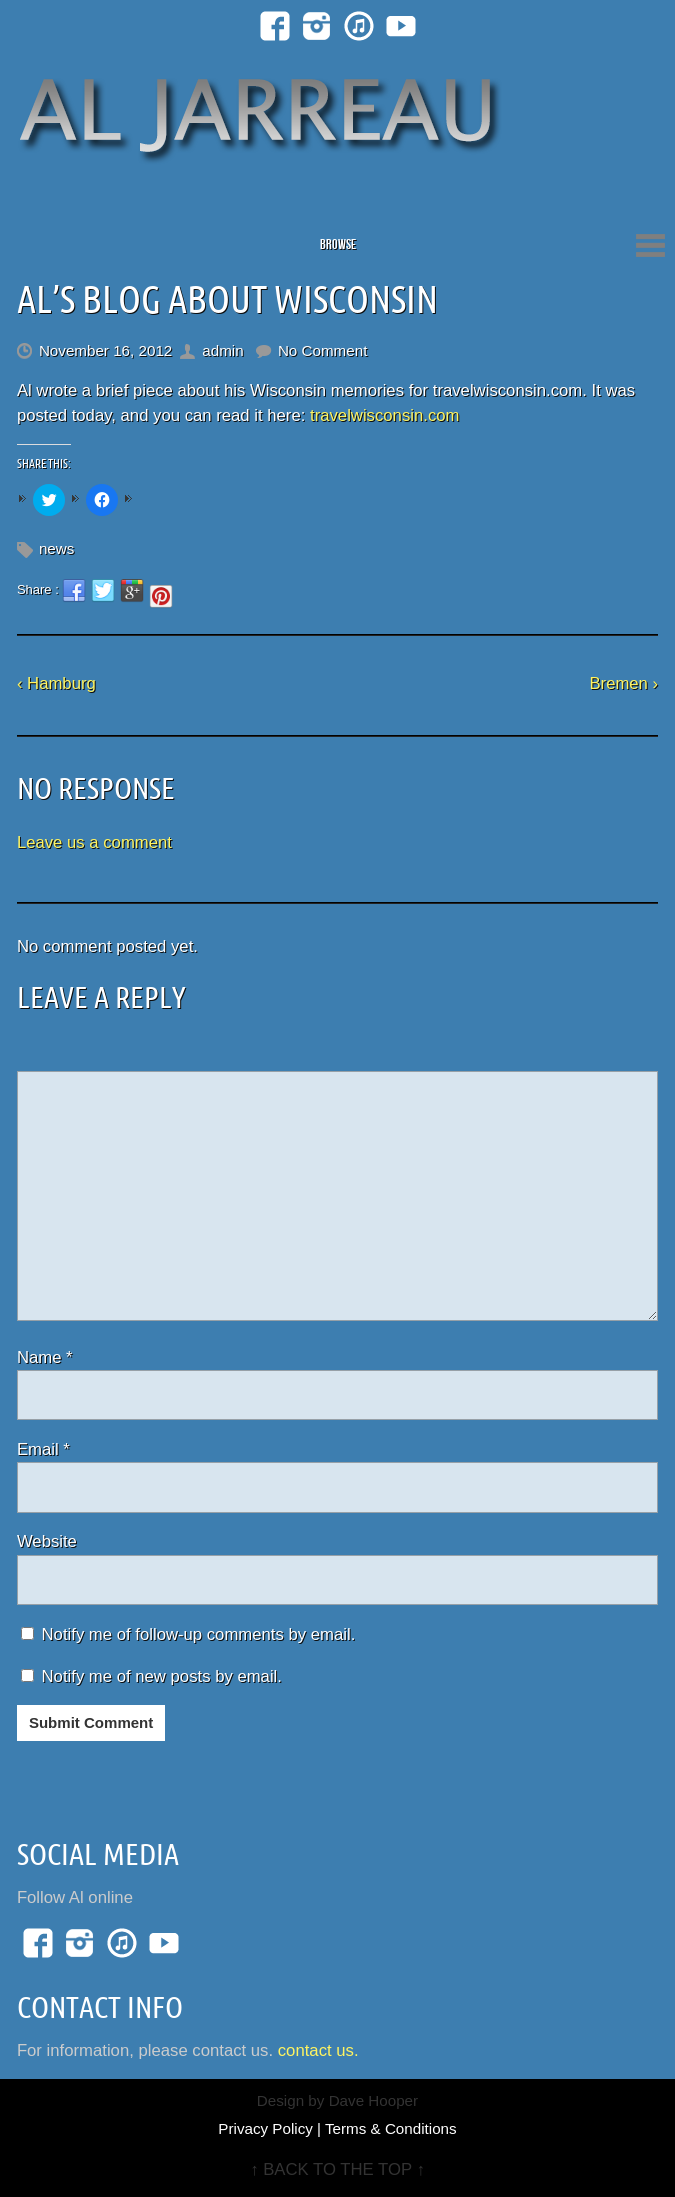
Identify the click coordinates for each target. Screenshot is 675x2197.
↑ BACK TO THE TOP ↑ (337, 2169)
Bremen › (623, 683)
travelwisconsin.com (384, 415)
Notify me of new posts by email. (162, 1676)
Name (45, 1357)
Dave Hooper (374, 2100)
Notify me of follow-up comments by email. (199, 1634)
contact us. (318, 2050)
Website (47, 1541)
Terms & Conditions (391, 2128)
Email (43, 1449)
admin (222, 350)
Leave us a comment (94, 842)
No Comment (322, 350)
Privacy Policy (265, 2128)
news (56, 548)
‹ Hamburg (56, 683)
